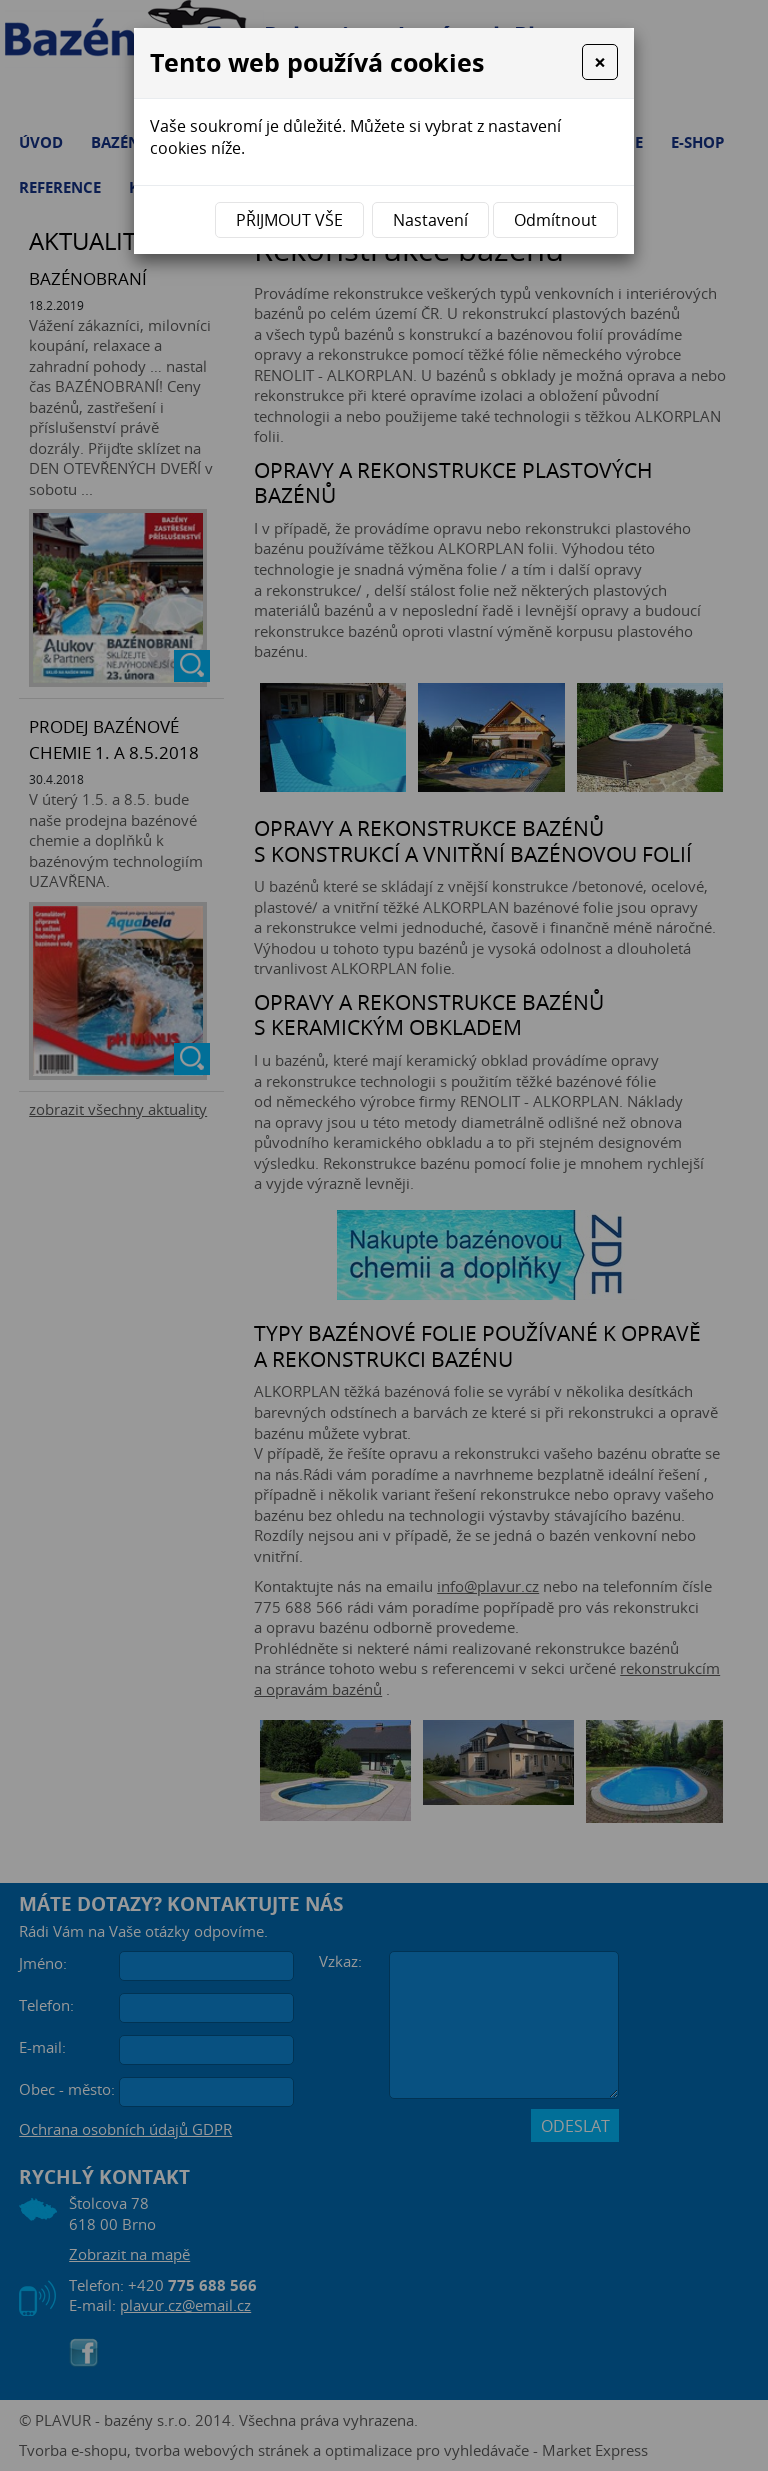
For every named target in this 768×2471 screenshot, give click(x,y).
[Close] (600, 62)
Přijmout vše (289, 220)
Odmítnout (555, 220)
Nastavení (430, 220)
